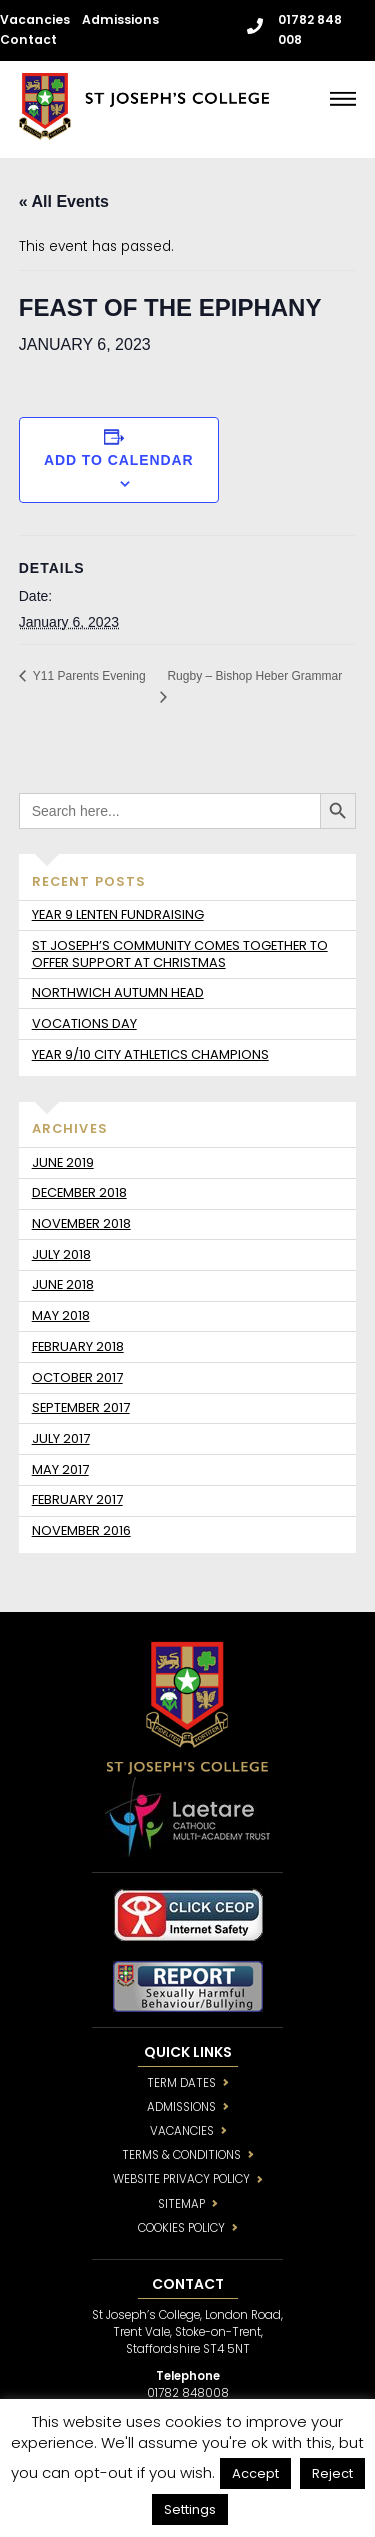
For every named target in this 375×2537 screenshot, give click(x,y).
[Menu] (343, 98)
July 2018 (61, 1254)
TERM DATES (181, 2083)
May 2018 (61, 1315)
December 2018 (79, 1192)
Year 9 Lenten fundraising (118, 914)
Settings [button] (190, 2509)
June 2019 (63, 1162)
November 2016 (81, 1530)
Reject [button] (332, 2473)
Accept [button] (255, 2473)
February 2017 (77, 1499)
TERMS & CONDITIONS (181, 2155)
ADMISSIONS (181, 2107)
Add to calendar (119, 460)
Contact (28, 39)
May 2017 (60, 1469)
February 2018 (78, 1346)
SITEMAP (181, 2204)
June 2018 (63, 1284)
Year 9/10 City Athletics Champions (150, 1054)
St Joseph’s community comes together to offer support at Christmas (180, 954)
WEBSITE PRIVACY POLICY (181, 2179)
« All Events (64, 201)
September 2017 (81, 1407)
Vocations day (84, 1023)
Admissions (120, 19)
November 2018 (81, 1223)
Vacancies (35, 19)
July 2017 (61, 1438)
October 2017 (77, 1377)
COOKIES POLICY (181, 2228)
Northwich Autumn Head (118, 992)
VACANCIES (182, 2131)
